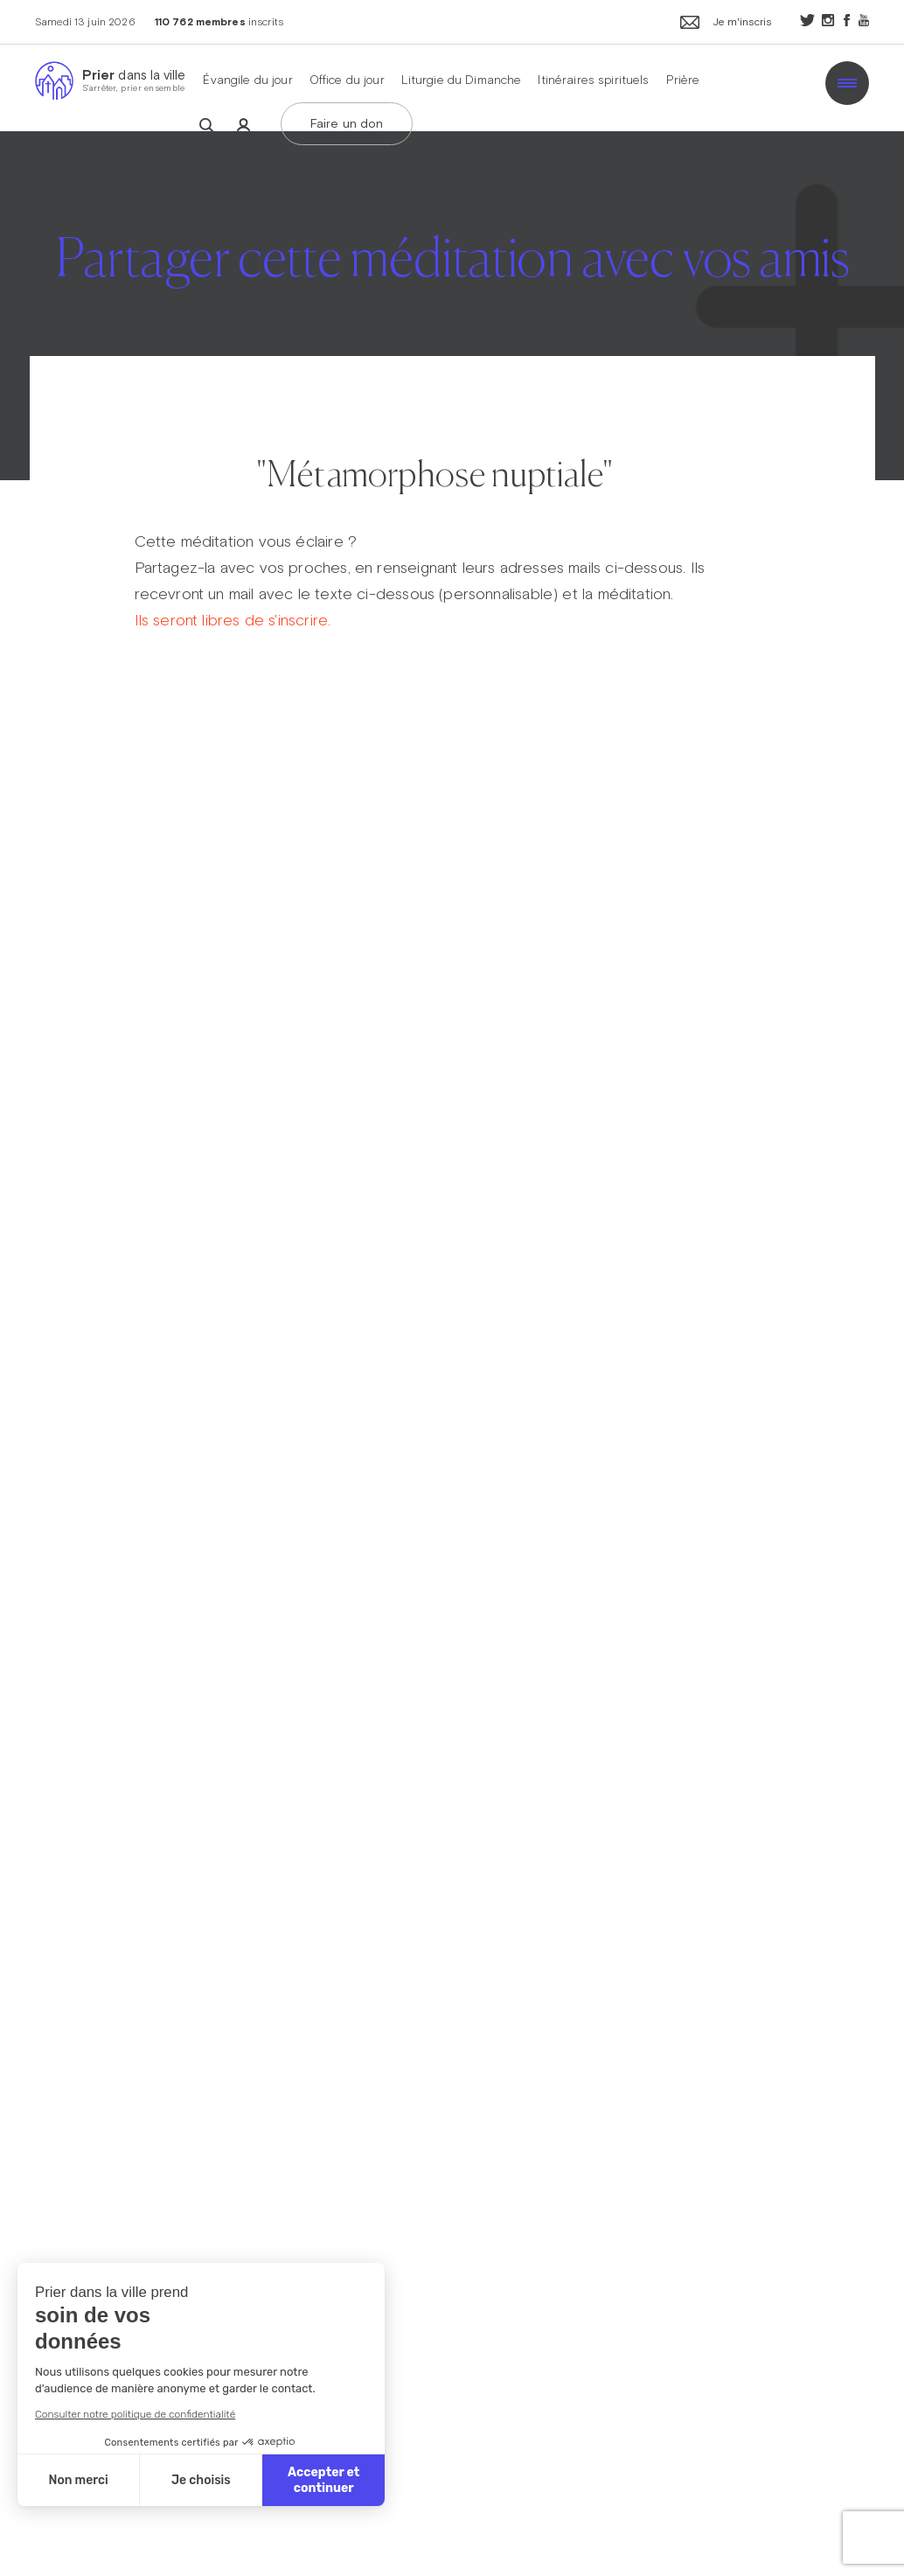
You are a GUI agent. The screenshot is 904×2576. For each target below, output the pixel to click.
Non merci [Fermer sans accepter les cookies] (78, 2480)
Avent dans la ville (484, 199)
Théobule (433, 347)
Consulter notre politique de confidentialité (135, 2414)
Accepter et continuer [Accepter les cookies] (323, 2480)
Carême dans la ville (501, 248)
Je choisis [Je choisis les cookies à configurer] (201, 2480)
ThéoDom (439, 297)
